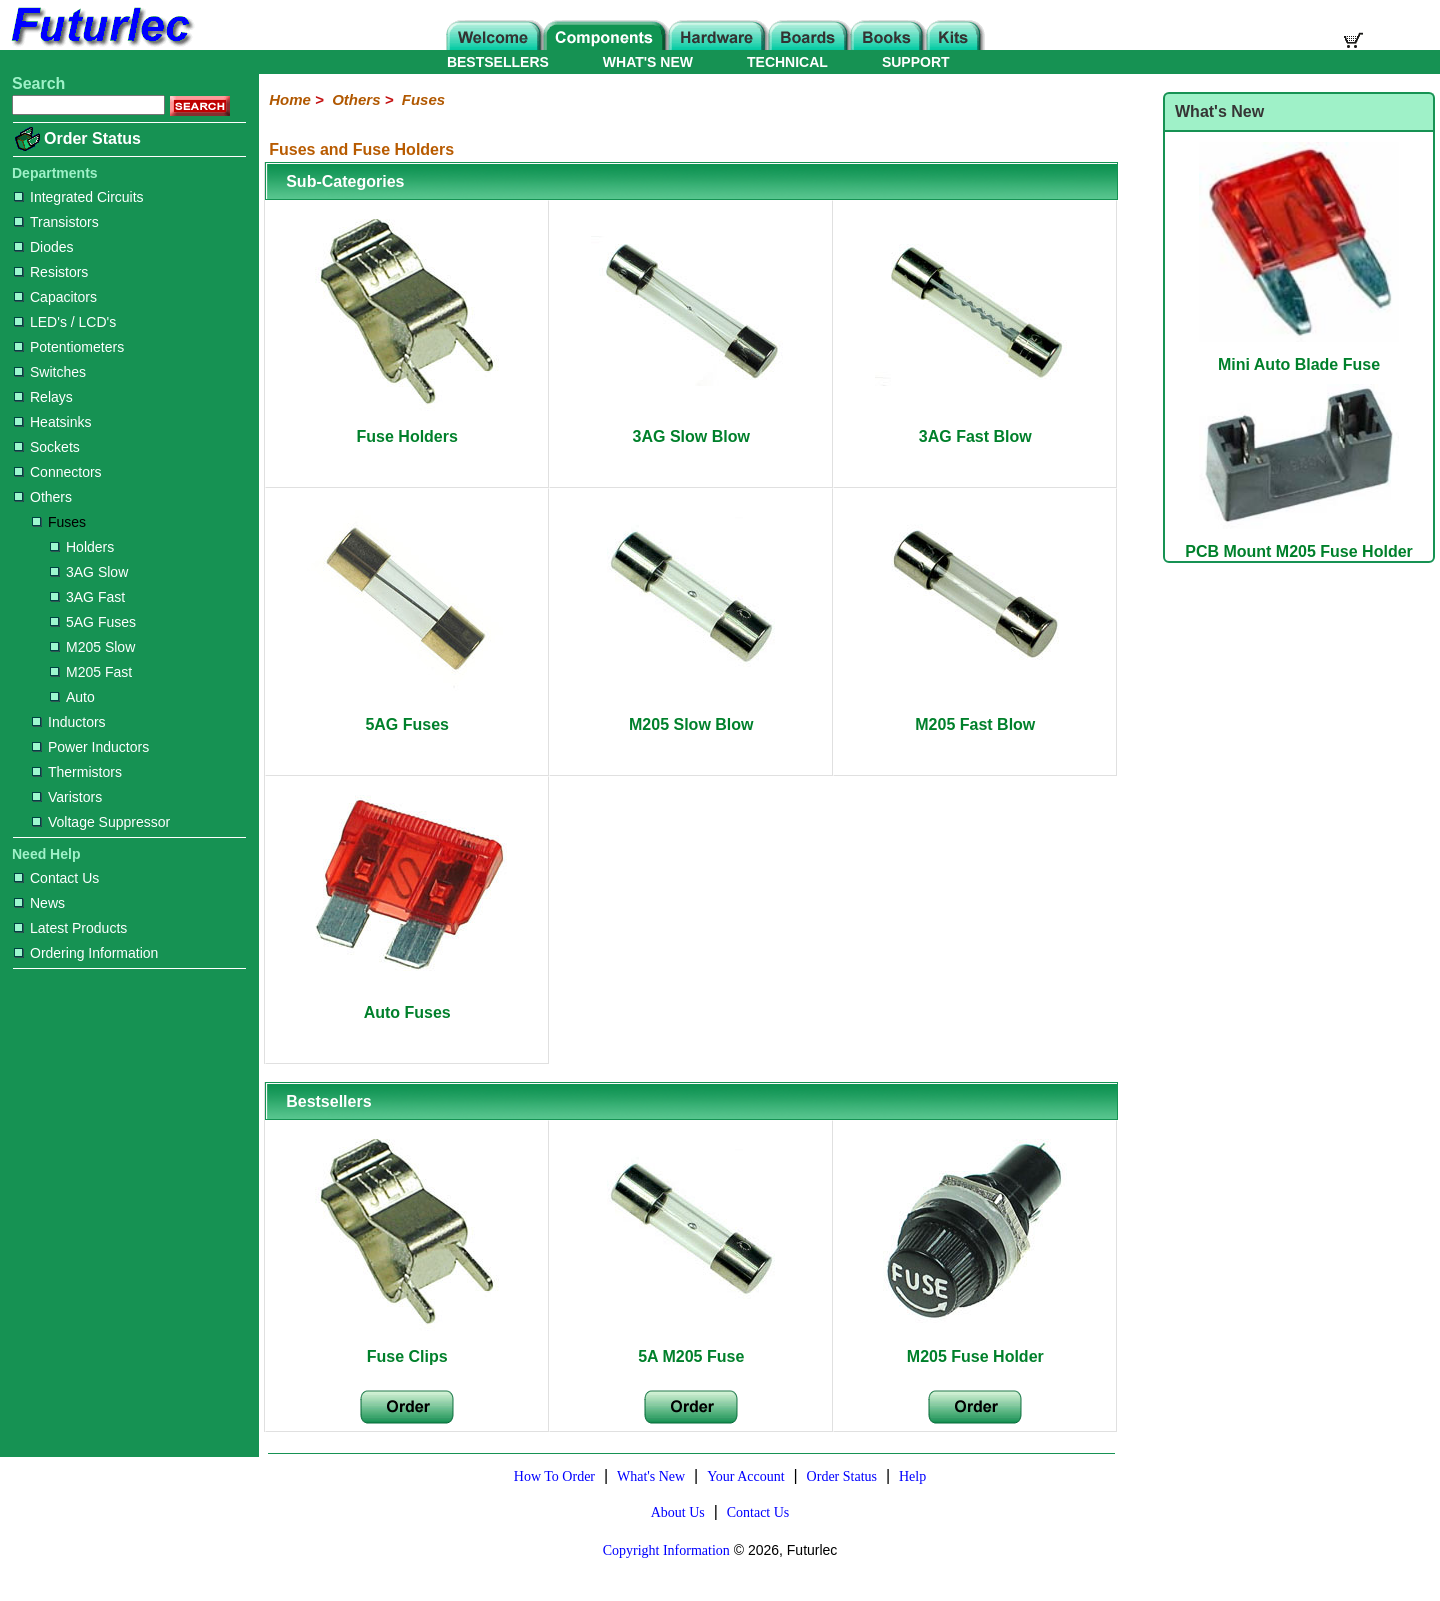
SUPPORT (916, 62)
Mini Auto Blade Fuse (1299, 355)
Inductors (69, 722)
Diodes (44, 247)
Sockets (47, 447)
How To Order (554, 1476)
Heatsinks (52, 422)
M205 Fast (91, 672)
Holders (82, 547)
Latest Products (70, 928)
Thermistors (77, 772)
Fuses (59, 522)
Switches (50, 372)
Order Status (92, 138)
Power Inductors (90, 747)
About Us (678, 1512)
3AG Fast (87, 597)
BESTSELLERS (498, 62)
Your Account (746, 1476)
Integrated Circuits (79, 197)
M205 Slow (92, 647)
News (39, 903)
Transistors (56, 222)
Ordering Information (86, 953)
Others (43, 497)
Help (912, 1476)
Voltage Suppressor (101, 822)
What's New (651, 1476)
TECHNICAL (787, 62)
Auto (72, 697)
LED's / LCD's (65, 322)
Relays (43, 397)
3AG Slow (89, 572)
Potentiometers (69, 347)
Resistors (51, 272)
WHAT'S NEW (648, 62)
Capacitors (55, 297)
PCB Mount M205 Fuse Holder (1299, 542)
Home (290, 99)
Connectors (58, 472)
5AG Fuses (93, 622)
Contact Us (56, 878)
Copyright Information (666, 1550)
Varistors (67, 797)
